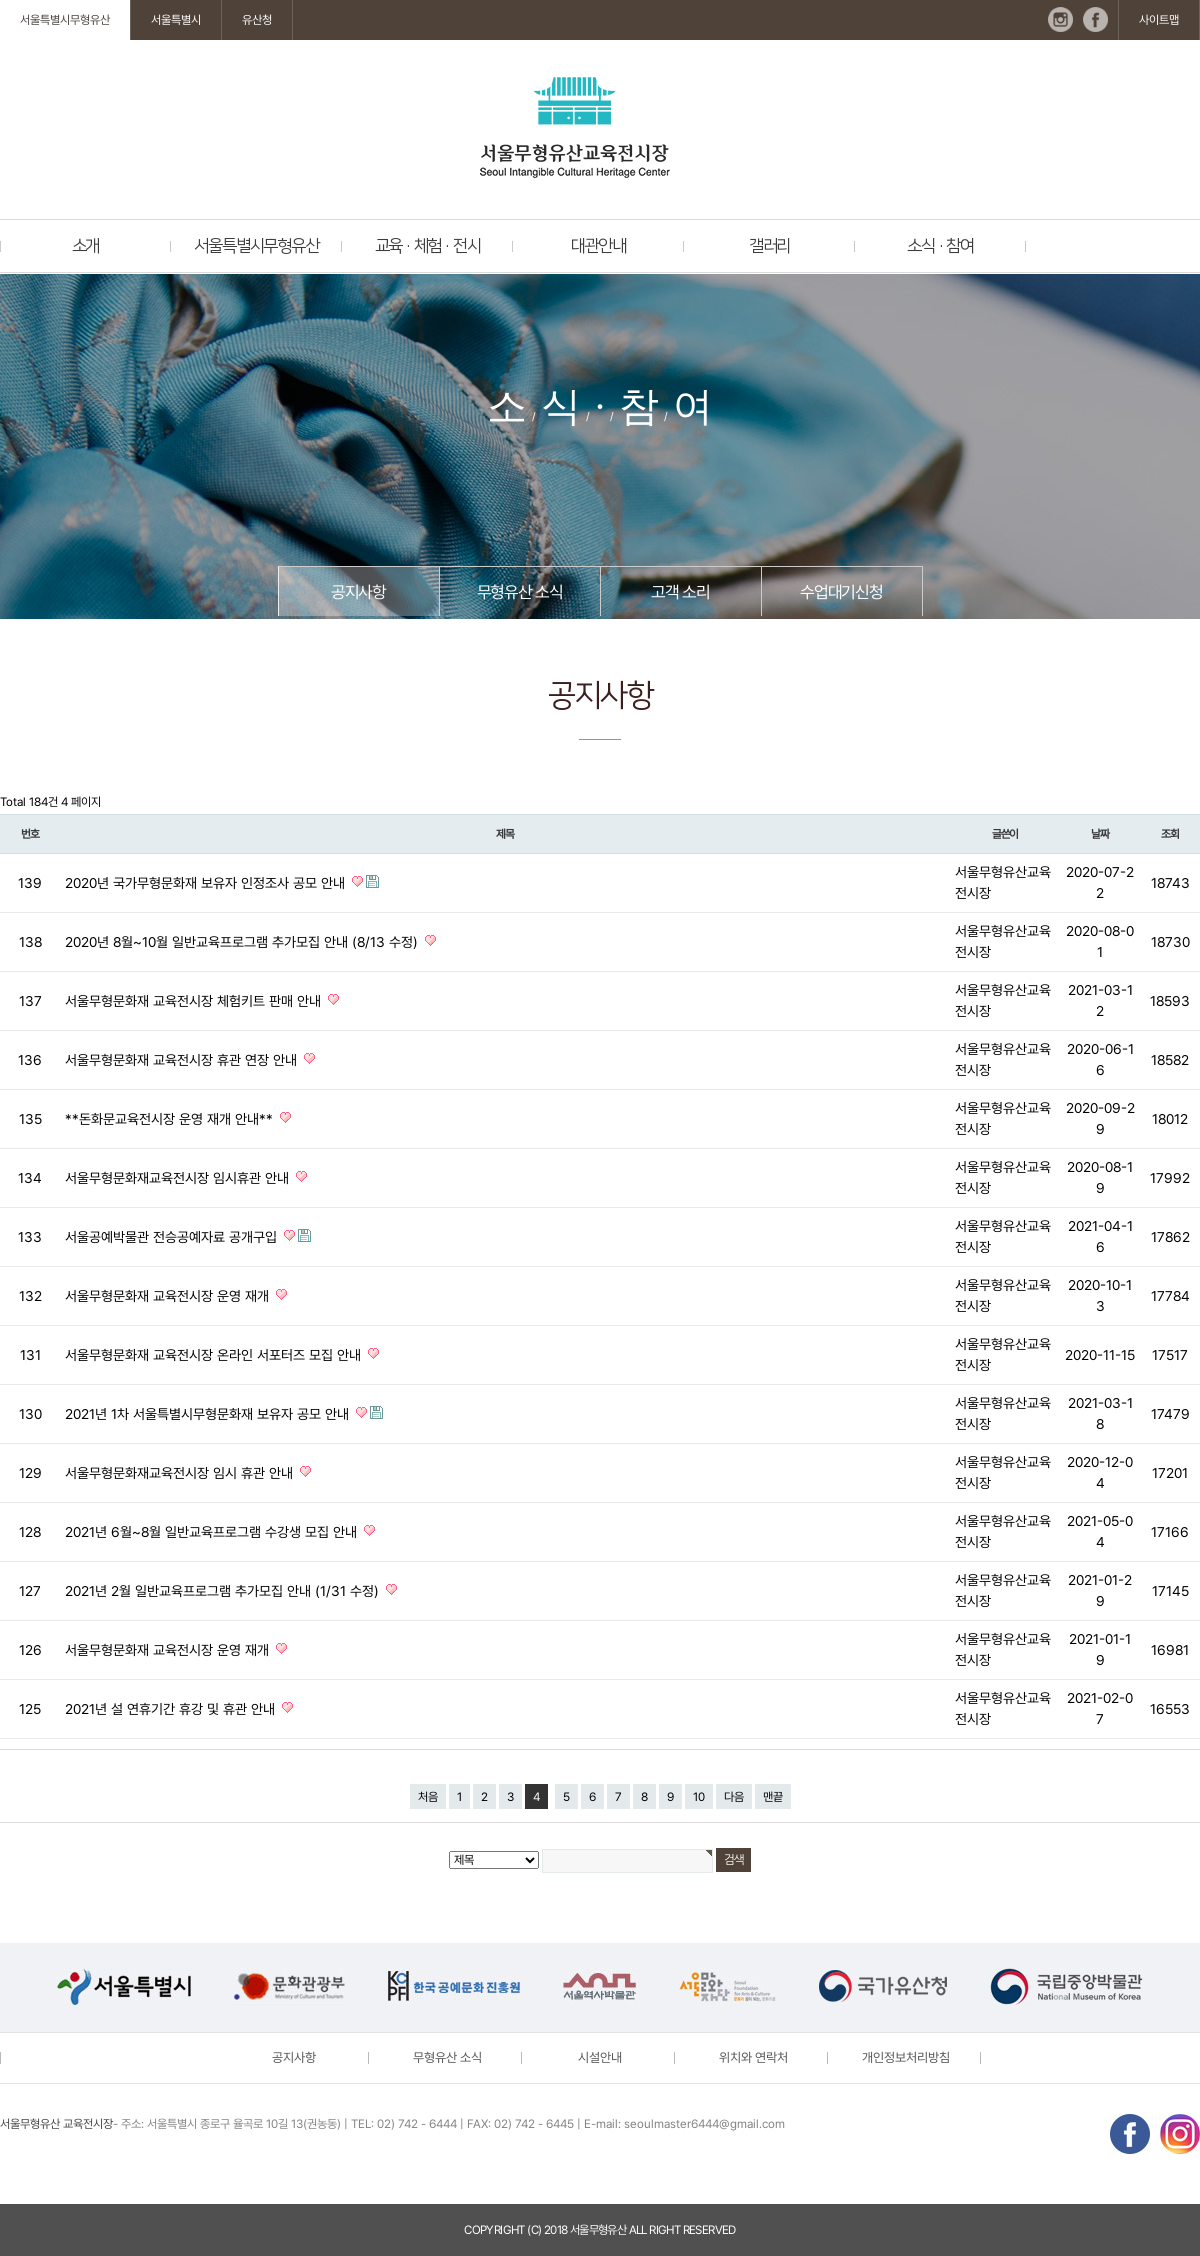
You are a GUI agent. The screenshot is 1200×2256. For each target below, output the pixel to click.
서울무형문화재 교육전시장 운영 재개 (169, 1296)
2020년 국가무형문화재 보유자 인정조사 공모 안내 (207, 883)
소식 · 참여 (940, 246)
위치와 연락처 (753, 2057)
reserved (709, 2230)
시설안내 (600, 2057)
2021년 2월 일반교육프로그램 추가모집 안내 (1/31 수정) (224, 1591)
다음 (734, 1797)
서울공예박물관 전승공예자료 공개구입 (173, 1237)
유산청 (257, 20)
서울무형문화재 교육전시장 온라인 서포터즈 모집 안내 (215, 1355)
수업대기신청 (841, 592)
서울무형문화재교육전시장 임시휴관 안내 (179, 1178)
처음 (428, 1797)
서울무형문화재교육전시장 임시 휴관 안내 (181, 1473)
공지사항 (358, 592)
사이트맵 (1159, 20)
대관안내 (598, 246)
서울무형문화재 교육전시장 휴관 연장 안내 (183, 1060)
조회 (1170, 834)
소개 (86, 246)
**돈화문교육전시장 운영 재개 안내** (171, 1119)
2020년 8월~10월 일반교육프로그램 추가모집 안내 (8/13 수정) (243, 942)
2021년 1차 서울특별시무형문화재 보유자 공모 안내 (209, 1414)
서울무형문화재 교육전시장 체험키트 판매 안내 (195, 1001)
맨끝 (773, 1797)
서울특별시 (176, 20)
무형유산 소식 (520, 592)
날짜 (1100, 834)
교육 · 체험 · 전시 (428, 246)
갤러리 (769, 246)
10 (699, 1797)
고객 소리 (680, 592)
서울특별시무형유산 (65, 20)
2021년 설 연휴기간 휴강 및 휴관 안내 (172, 1709)
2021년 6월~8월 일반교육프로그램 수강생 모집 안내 (213, 1532)
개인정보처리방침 (906, 2057)
